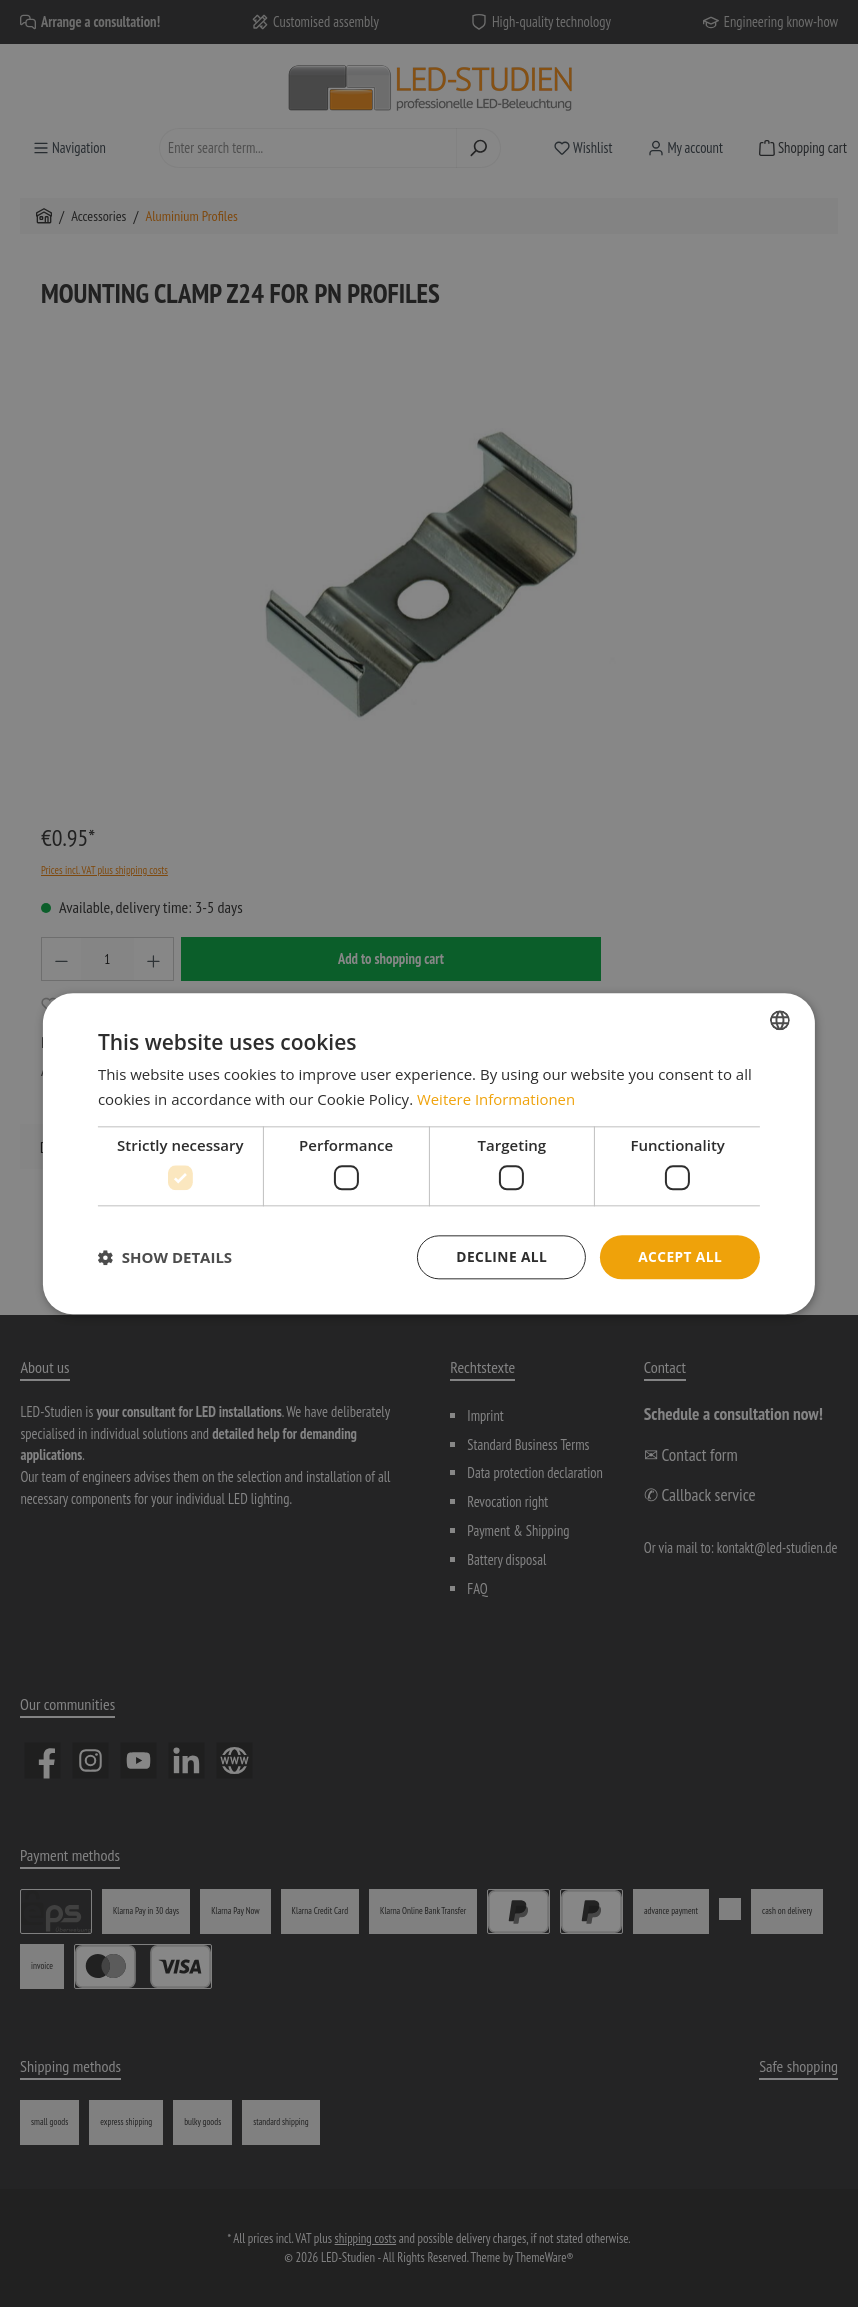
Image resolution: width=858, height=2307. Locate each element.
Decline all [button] (499, 1256)
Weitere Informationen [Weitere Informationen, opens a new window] (496, 1099)
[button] (165, 1257)
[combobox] (780, 1019)
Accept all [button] (679, 1256)
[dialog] (429, 1153)
